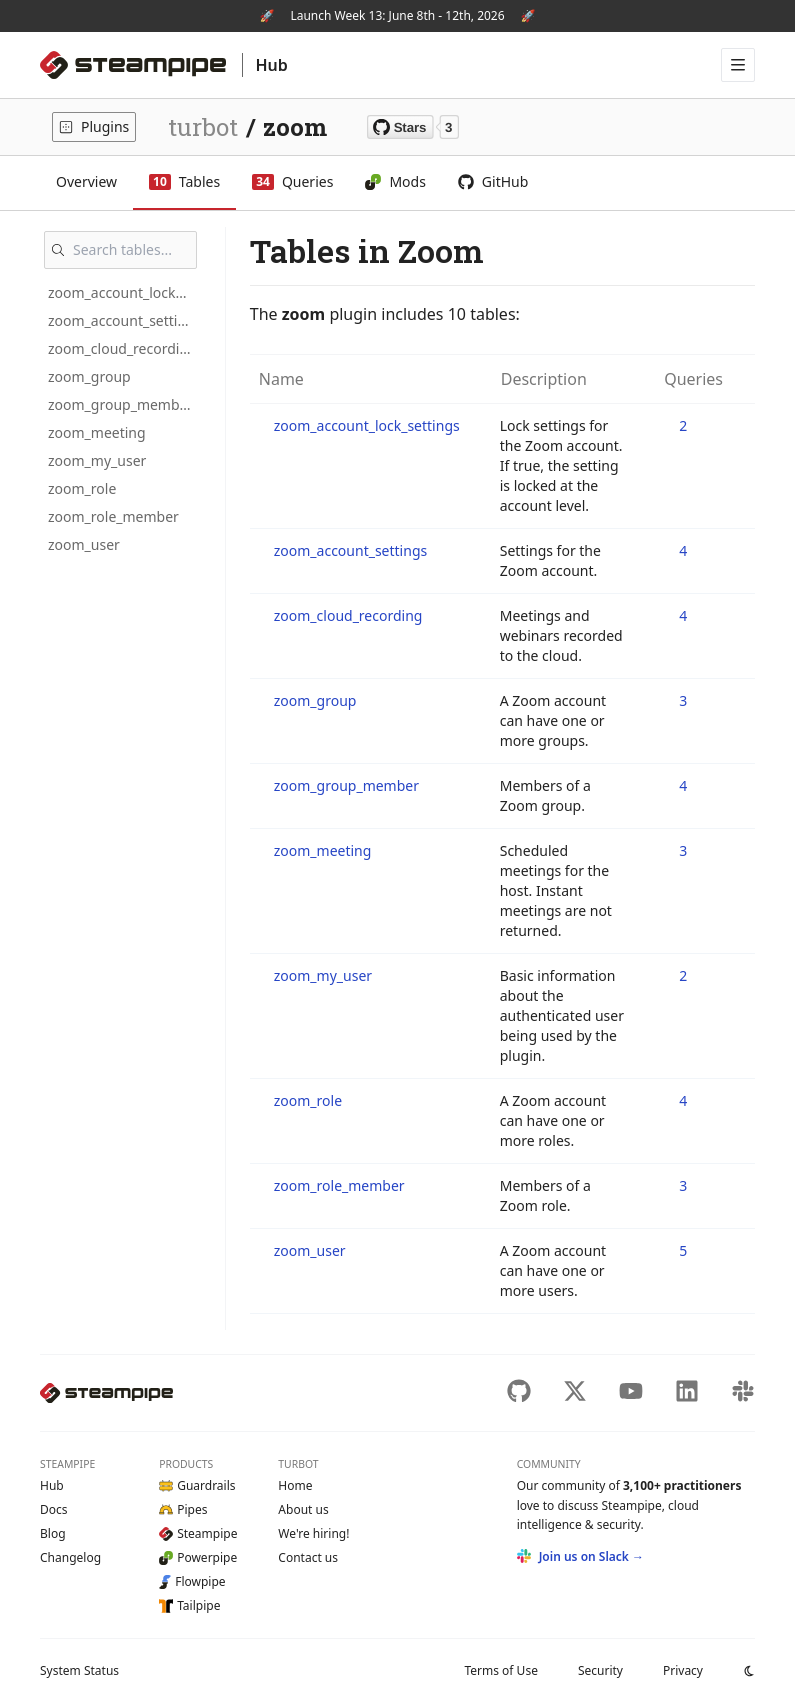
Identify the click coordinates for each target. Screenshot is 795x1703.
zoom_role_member (113, 516)
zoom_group (89, 376)
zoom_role (82, 488)
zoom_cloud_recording (122, 348)
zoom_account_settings (124, 320)
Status (79, 1670)
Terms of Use (500, 1670)
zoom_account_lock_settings (124, 292)
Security (600, 1670)
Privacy (683, 1670)
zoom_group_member (120, 404)
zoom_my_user (97, 460)
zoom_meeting (97, 432)
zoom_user (84, 544)
